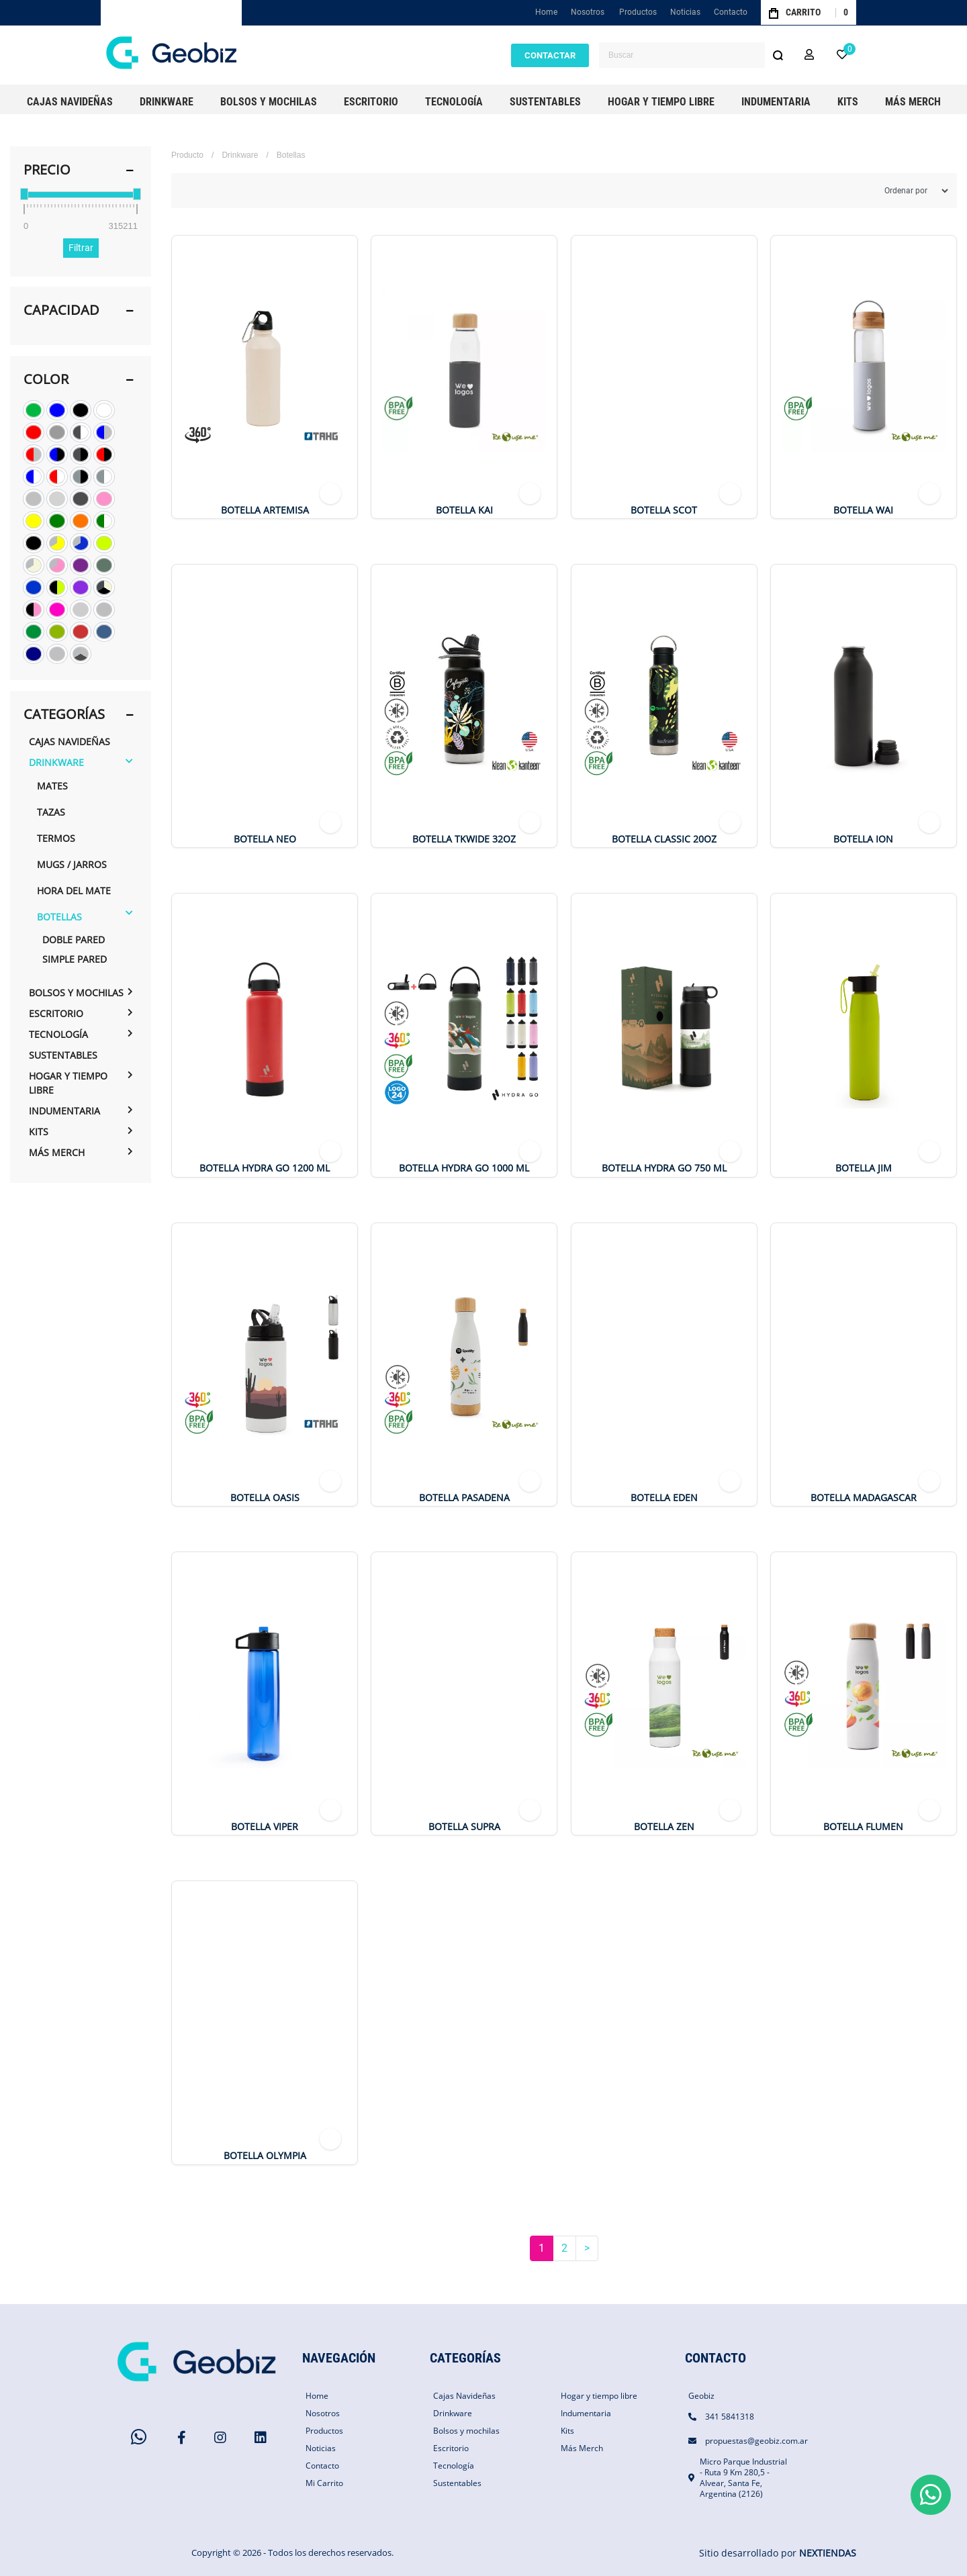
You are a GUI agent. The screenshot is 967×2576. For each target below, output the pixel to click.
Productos (638, 12)
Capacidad (61, 310)
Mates (52, 785)
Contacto (730, 12)
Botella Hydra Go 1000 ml (464, 1168)
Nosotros (587, 12)
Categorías (64, 714)
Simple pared (74, 959)
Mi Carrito (324, 2483)
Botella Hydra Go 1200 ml (264, 1168)
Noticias (685, 12)
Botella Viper (264, 1827)
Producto (187, 155)
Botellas (59, 916)
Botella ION (863, 839)
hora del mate (74, 890)
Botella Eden (664, 1498)
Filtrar (80, 247)
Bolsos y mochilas (76, 992)
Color (46, 379)
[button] (809, 55)
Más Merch (57, 1152)
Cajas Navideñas (69, 741)
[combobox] (694, 55)
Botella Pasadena (464, 1498)
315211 (123, 226)
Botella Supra (464, 1827)
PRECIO (47, 169)
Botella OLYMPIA (265, 2156)
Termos (56, 838)
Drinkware (56, 762)
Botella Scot (664, 510)
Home (548, 15)
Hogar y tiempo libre (68, 1082)
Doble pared (73, 939)
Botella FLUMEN (863, 1827)
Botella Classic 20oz (664, 839)
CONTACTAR (549, 55)
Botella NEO (265, 839)
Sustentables (63, 1055)
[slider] (24, 194)
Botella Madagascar (864, 1498)
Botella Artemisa (265, 510)
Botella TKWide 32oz (464, 839)
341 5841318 (729, 2416)
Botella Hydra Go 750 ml (664, 1168)
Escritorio (56, 1013)
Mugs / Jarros (72, 864)
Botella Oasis (265, 1498)
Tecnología (58, 1034)
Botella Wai (863, 510)
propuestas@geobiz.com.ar (756, 2440)
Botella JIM (863, 1168)
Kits (38, 1131)
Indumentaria (64, 1110)
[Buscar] (777, 55)
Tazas (51, 812)
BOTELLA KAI (464, 510)
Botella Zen (664, 1827)
